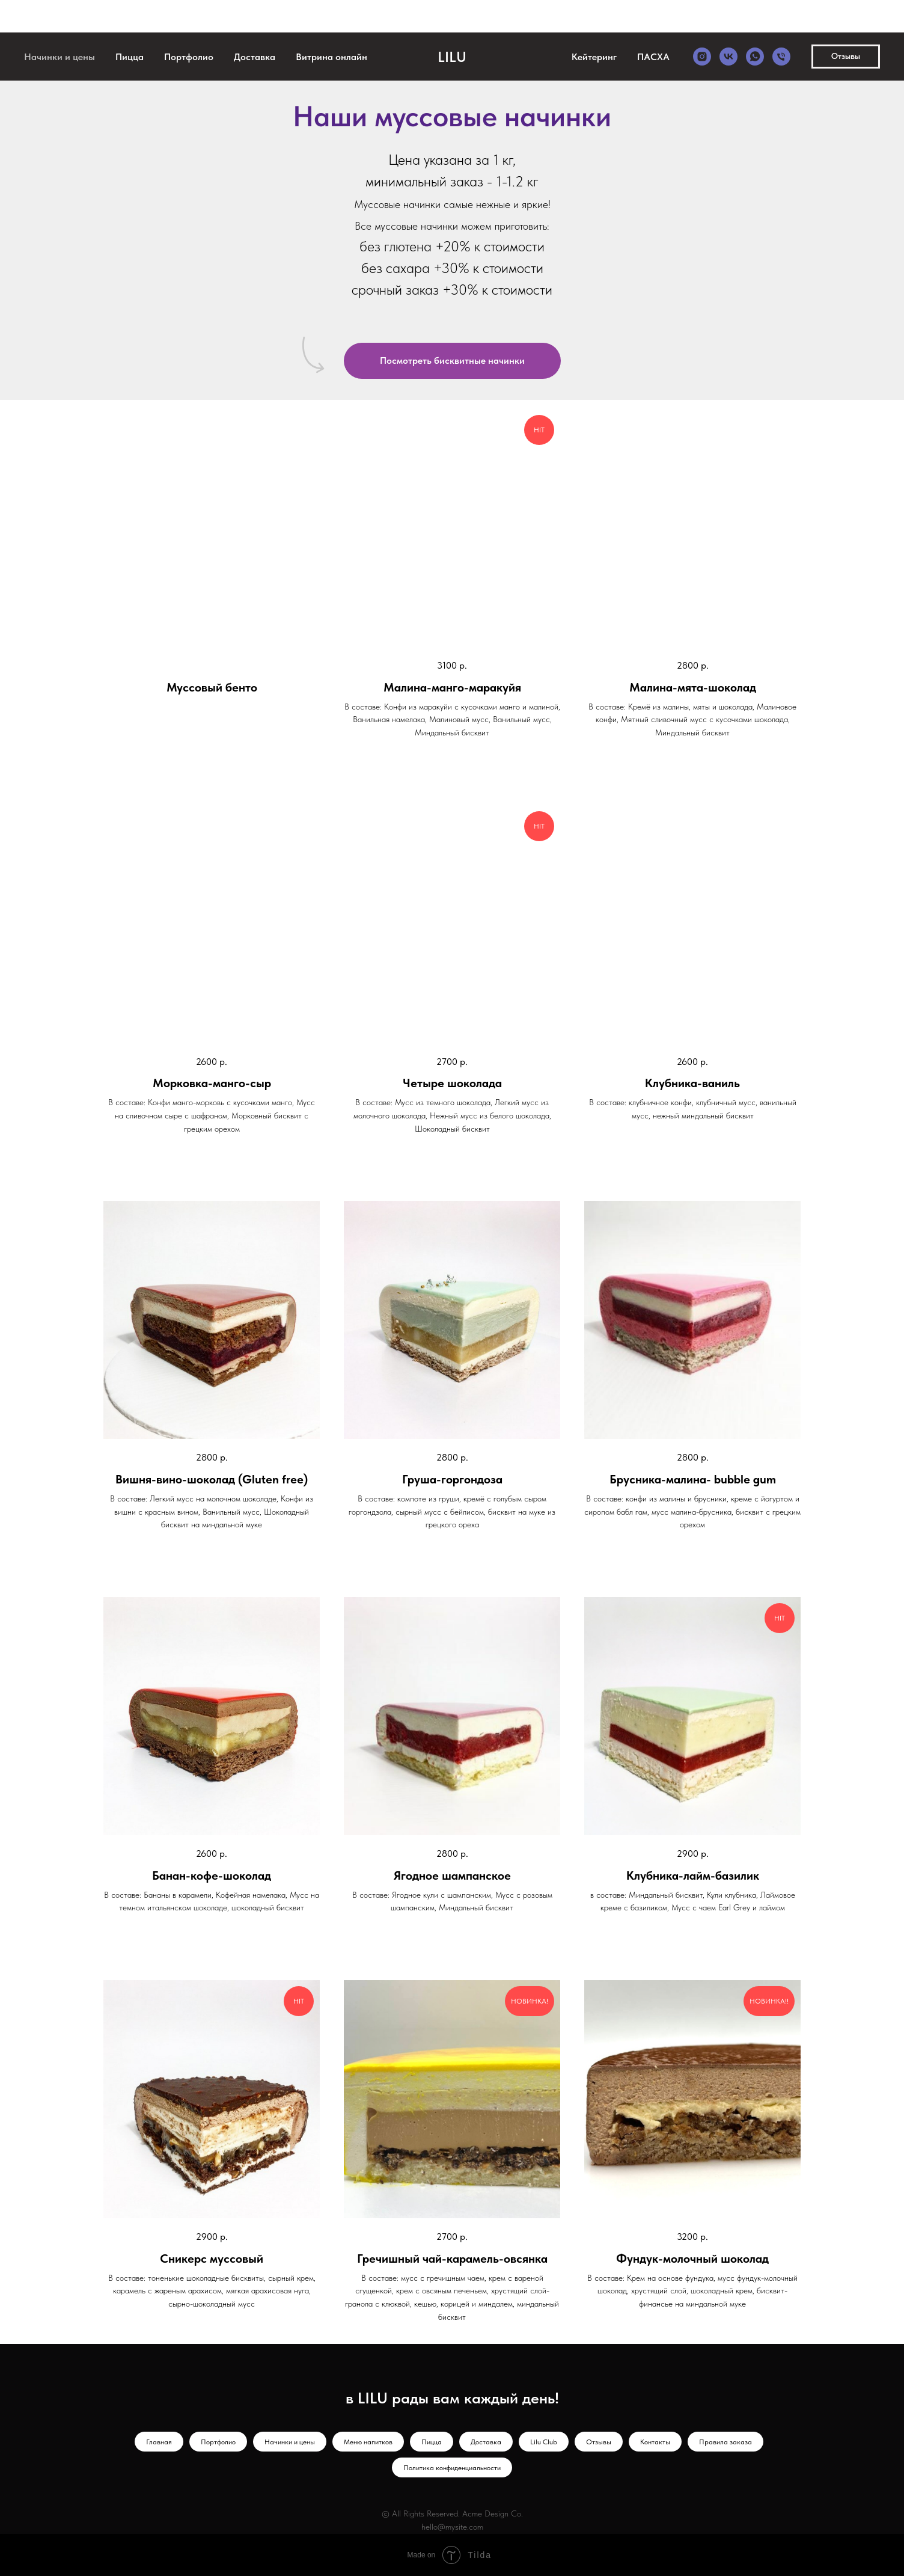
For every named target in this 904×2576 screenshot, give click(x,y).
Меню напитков (368, 2442)
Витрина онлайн (331, 57)
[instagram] (702, 57)
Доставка (254, 57)
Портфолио (188, 57)
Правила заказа (725, 2442)
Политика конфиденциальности (452, 2468)
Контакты (655, 2442)
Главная (159, 2442)
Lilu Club (543, 2442)
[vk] (728, 57)
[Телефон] (781, 57)
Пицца (129, 57)
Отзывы (598, 2442)
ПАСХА (653, 57)
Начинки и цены (59, 57)
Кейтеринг (594, 57)
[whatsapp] (755, 57)
